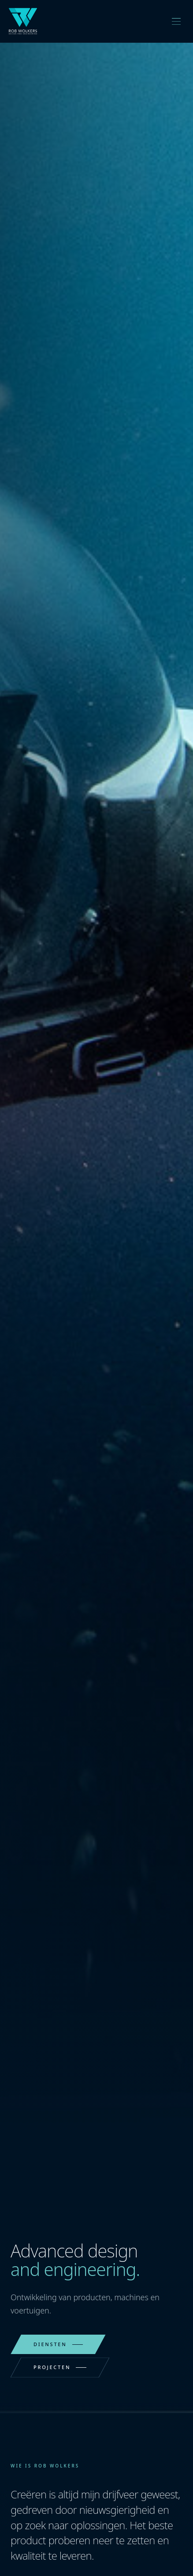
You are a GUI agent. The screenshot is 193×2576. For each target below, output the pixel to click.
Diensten (58, 2344)
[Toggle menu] (176, 21)
